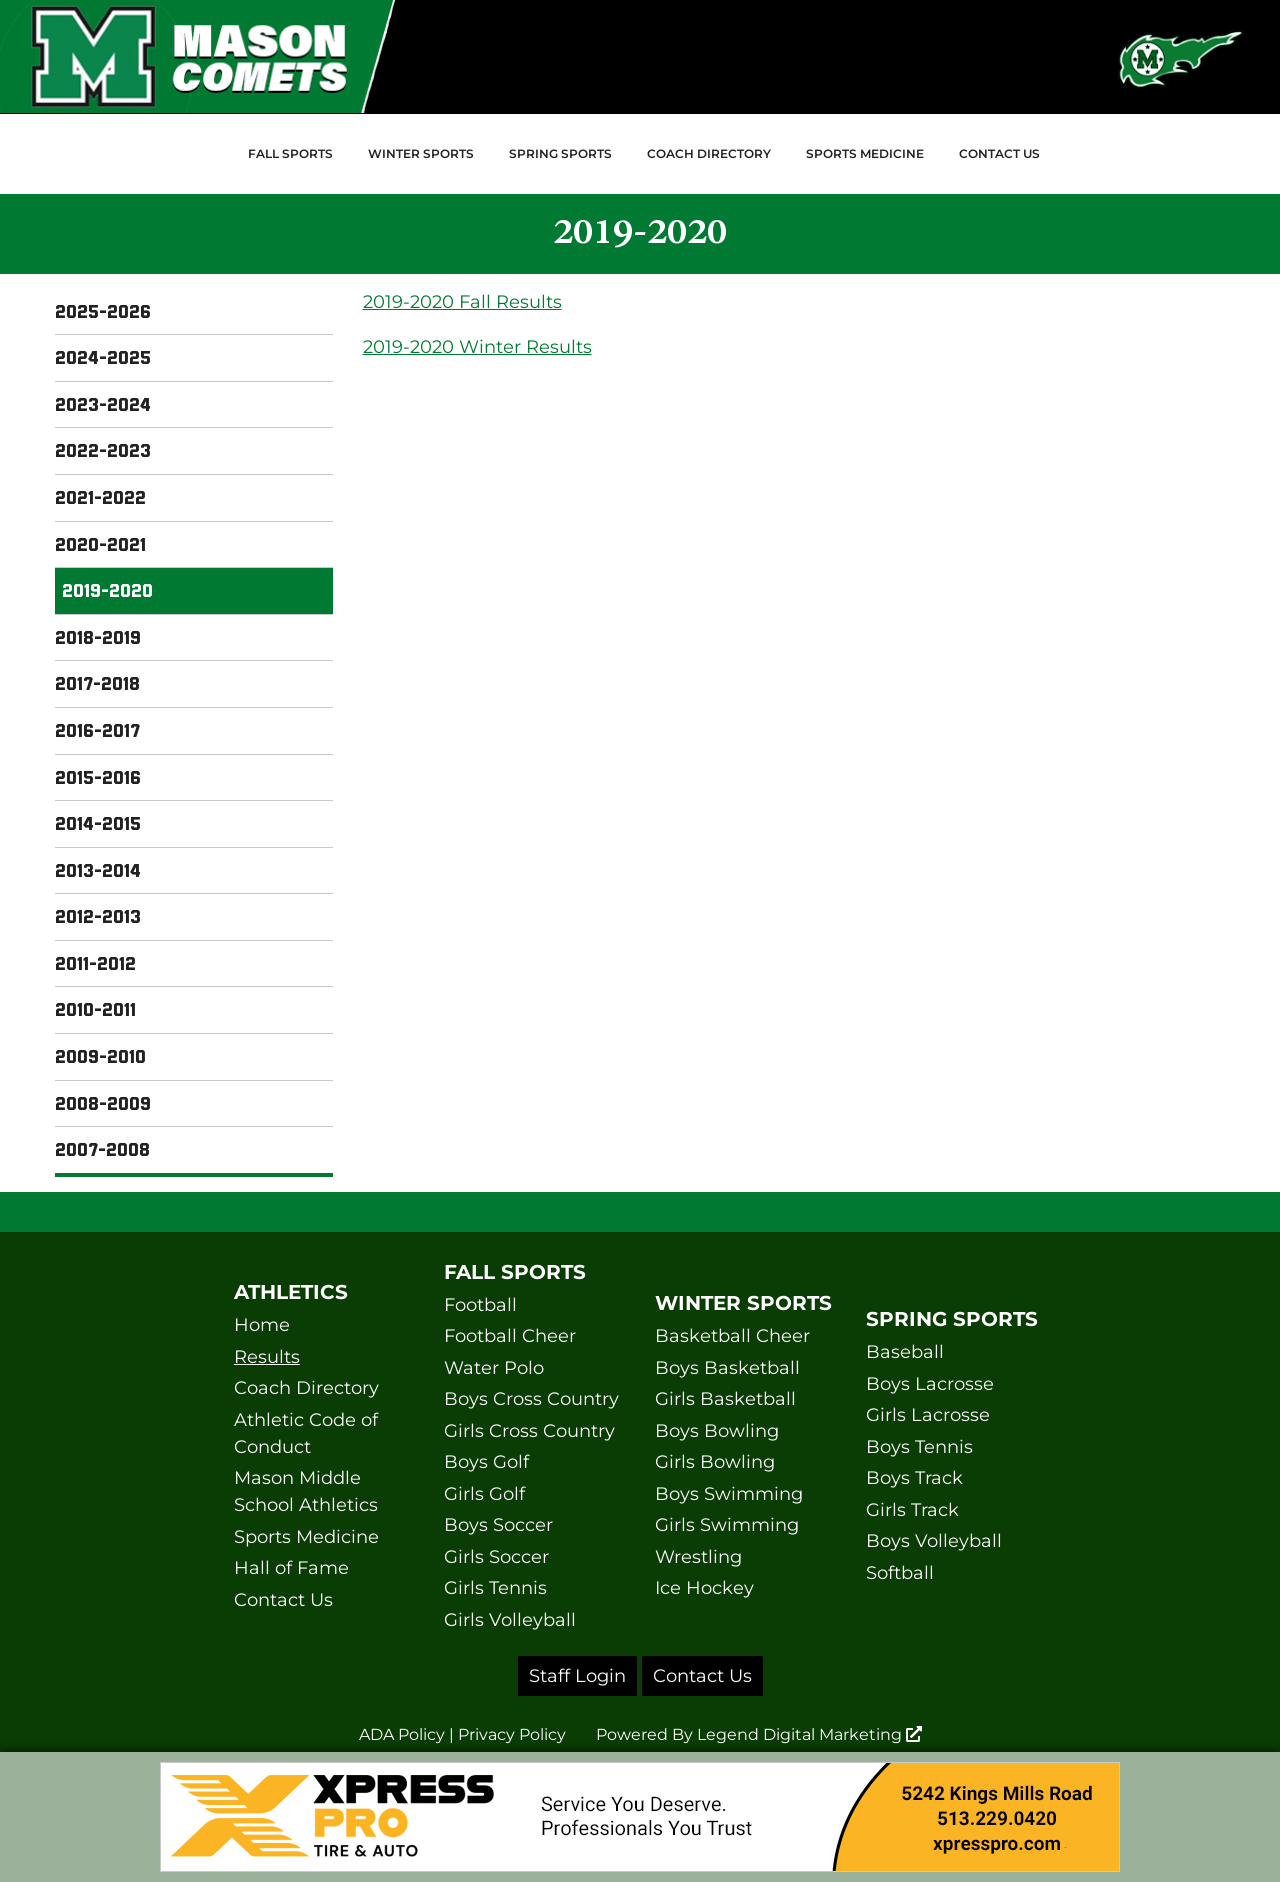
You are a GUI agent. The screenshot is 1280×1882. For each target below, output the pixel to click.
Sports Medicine (865, 153)
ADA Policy (402, 1734)
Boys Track (914, 1478)
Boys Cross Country (531, 1399)
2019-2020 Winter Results (477, 347)
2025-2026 (103, 311)
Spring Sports (560, 153)
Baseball (905, 1352)
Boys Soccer (498, 1525)
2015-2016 (98, 777)
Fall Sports (290, 153)
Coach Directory (709, 153)
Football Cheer (510, 1336)
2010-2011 (95, 1009)
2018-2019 (98, 637)
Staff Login (577, 1676)
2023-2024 (103, 404)
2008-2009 (103, 1103)
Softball (900, 1573)
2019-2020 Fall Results (462, 302)
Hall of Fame (291, 1568)
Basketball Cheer (732, 1336)
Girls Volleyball (510, 1620)
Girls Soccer (496, 1557)
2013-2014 (98, 870)
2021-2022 (100, 497)
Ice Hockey (704, 1588)
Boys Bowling (717, 1431)
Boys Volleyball (934, 1541)
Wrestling (698, 1557)
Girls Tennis (495, 1588)
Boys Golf (486, 1462)
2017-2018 (97, 683)
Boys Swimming (729, 1494)
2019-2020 (107, 590)
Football (480, 1305)
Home (262, 1325)
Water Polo (494, 1368)
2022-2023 (103, 450)
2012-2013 (98, 916)
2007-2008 (102, 1149)
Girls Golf (484, 1494)
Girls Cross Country (529, 1431)
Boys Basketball (727, 1368)
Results (267, 1357)
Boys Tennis (919, 1447)
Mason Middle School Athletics (306, 1491)
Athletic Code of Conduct (306, 1433)
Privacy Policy (512, 1734)
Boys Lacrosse (930, 1384)
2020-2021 (100, 544)
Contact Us (999, 153)
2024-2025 (103, 357)
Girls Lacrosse (928, 1415)
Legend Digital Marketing (809, 1734)
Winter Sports (421, 153)
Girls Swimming (727, 1525)
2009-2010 (100, 1056)
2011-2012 (95, 963)
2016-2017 (97, 730)
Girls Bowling (715, 1462)
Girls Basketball (725, 1399)
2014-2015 (98, 823)
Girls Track (912, 1510)
